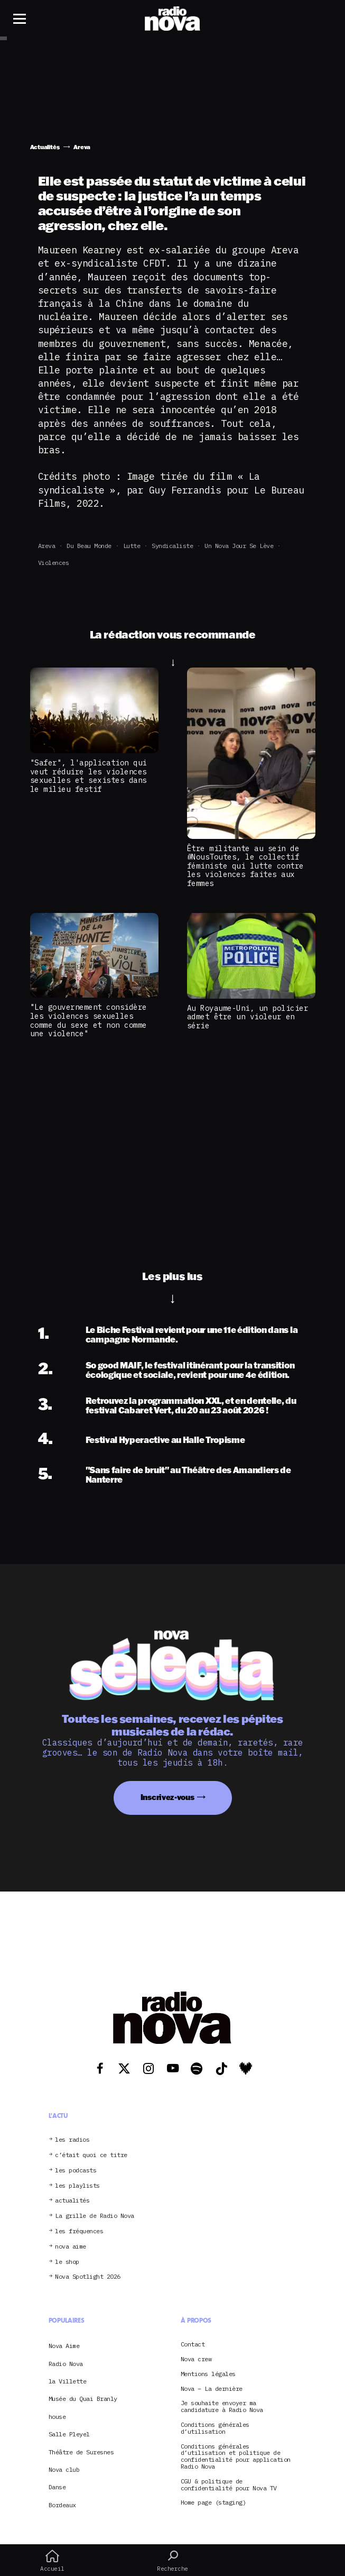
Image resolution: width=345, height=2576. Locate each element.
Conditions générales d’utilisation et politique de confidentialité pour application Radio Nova (236, 2456)
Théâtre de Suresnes (81, 2452)
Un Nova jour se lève (238, 546)
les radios (72, 2139)
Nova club (64, 2469)
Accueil (52, 2560)
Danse (57, 2487)
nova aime (70, 2246)
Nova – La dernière (212, 2389)
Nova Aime (64, 2346)
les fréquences (79, 2231)
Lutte (132, 546)
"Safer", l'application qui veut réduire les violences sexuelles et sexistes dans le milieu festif (88, 775)
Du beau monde (89, 546)
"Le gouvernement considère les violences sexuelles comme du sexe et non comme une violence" (88, 1020)
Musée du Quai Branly (83, 2399)
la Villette (68, 2381)
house (57, 2416)
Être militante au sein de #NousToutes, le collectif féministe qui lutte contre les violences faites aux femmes (245, 865)
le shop (67, 2262)
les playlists (77, 2185)
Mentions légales (208, 2374)
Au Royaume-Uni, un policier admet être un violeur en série (248, 1016)
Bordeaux (62, 2505)
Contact (193, 2344)
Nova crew (196, 2359)
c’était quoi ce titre (91, 2155)
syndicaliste (172, 546)
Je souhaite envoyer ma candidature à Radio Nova (222, 2407)
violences (53, 563)
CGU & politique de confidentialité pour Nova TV (229, 2485)
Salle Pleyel (69, 2434)
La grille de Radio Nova (94, 2216)
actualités (72, 2200)
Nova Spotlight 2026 (87, 2276)
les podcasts (75, 2170)
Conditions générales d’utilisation (215, 2428)
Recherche (172, 2560)
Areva (46, 546)
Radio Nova (66, 2364)
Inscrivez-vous (167, 1797)
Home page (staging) (213, 2502)
